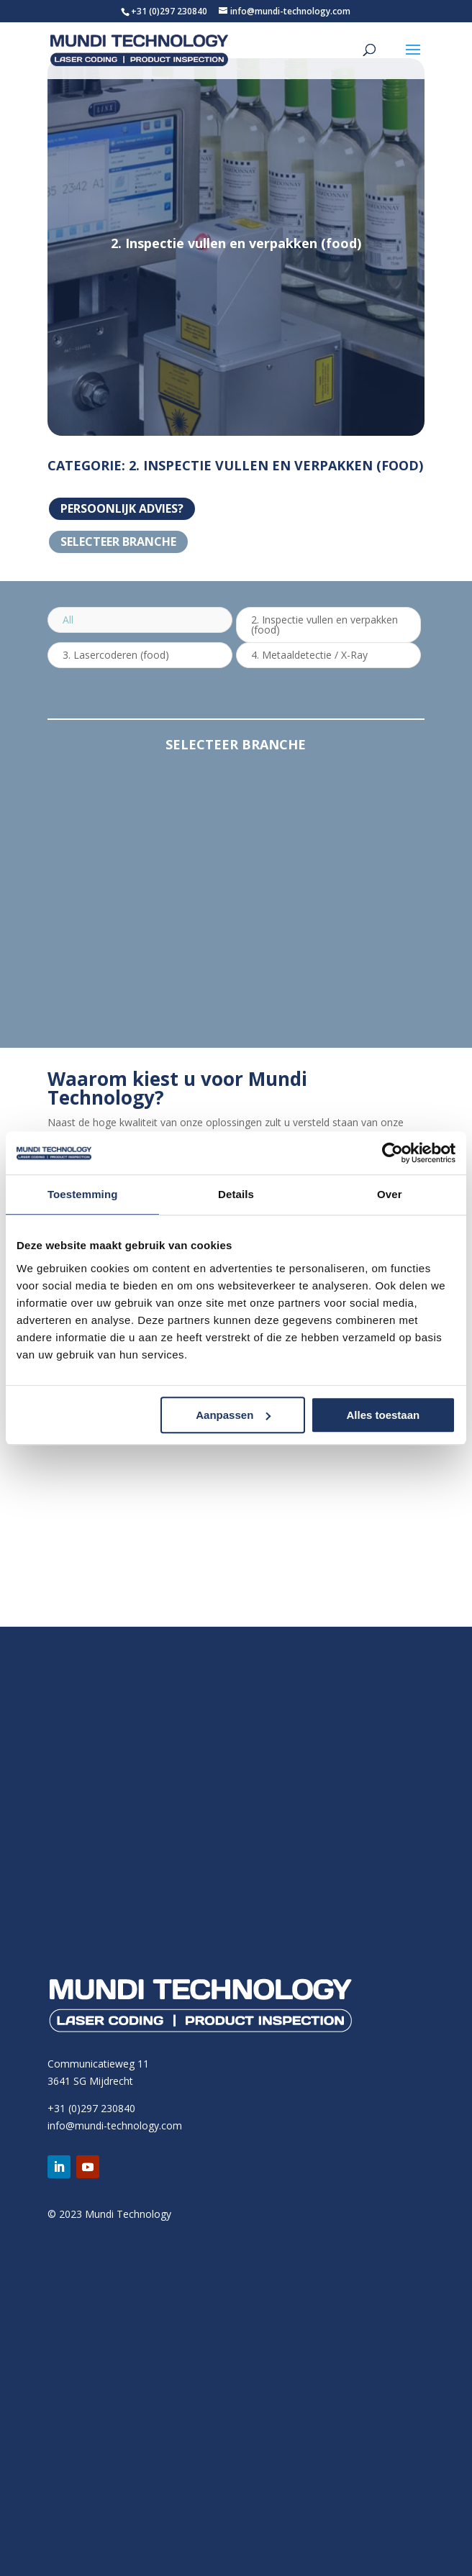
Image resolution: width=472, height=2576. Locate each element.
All (68, 619)
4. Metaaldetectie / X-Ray (309, 655)
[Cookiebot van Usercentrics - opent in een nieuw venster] (392, 1153)
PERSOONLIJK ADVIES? (121, 508)
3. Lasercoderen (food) (116, 655)
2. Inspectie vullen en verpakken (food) (324, 624)
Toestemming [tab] (82, 1194)
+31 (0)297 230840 (169, 11)
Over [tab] (389, 1194)
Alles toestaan (382, 1415)
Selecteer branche (118, 541)
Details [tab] (236, 1194)
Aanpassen (233, 1415)
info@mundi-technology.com (114, 2125)
